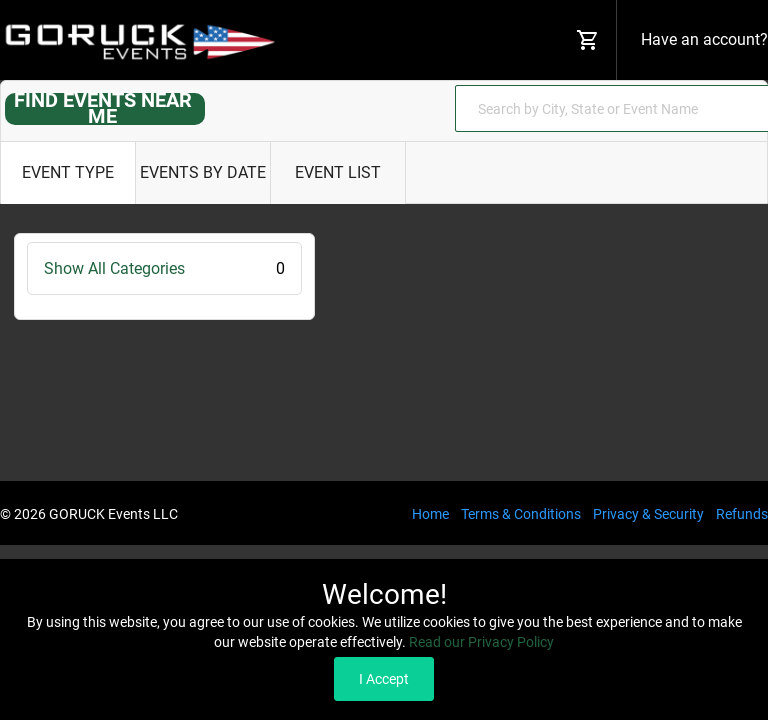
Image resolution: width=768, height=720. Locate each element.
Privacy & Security (648, 514)
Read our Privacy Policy (481, 642)
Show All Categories (164, 268)
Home (430, 514)
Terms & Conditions (521, 514)
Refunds (742, 514)
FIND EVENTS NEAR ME (103, 108)
